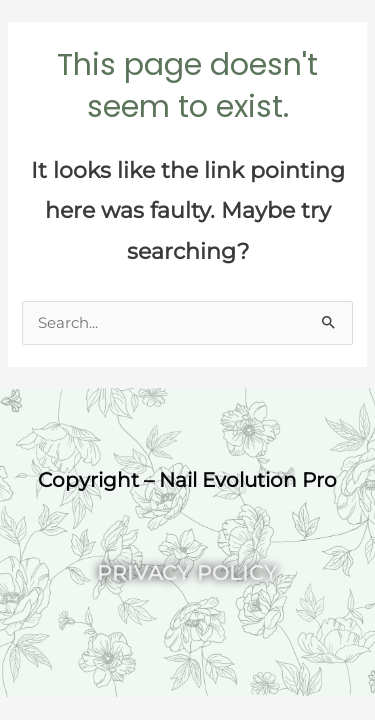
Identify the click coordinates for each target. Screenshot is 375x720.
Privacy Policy (187, 573)
